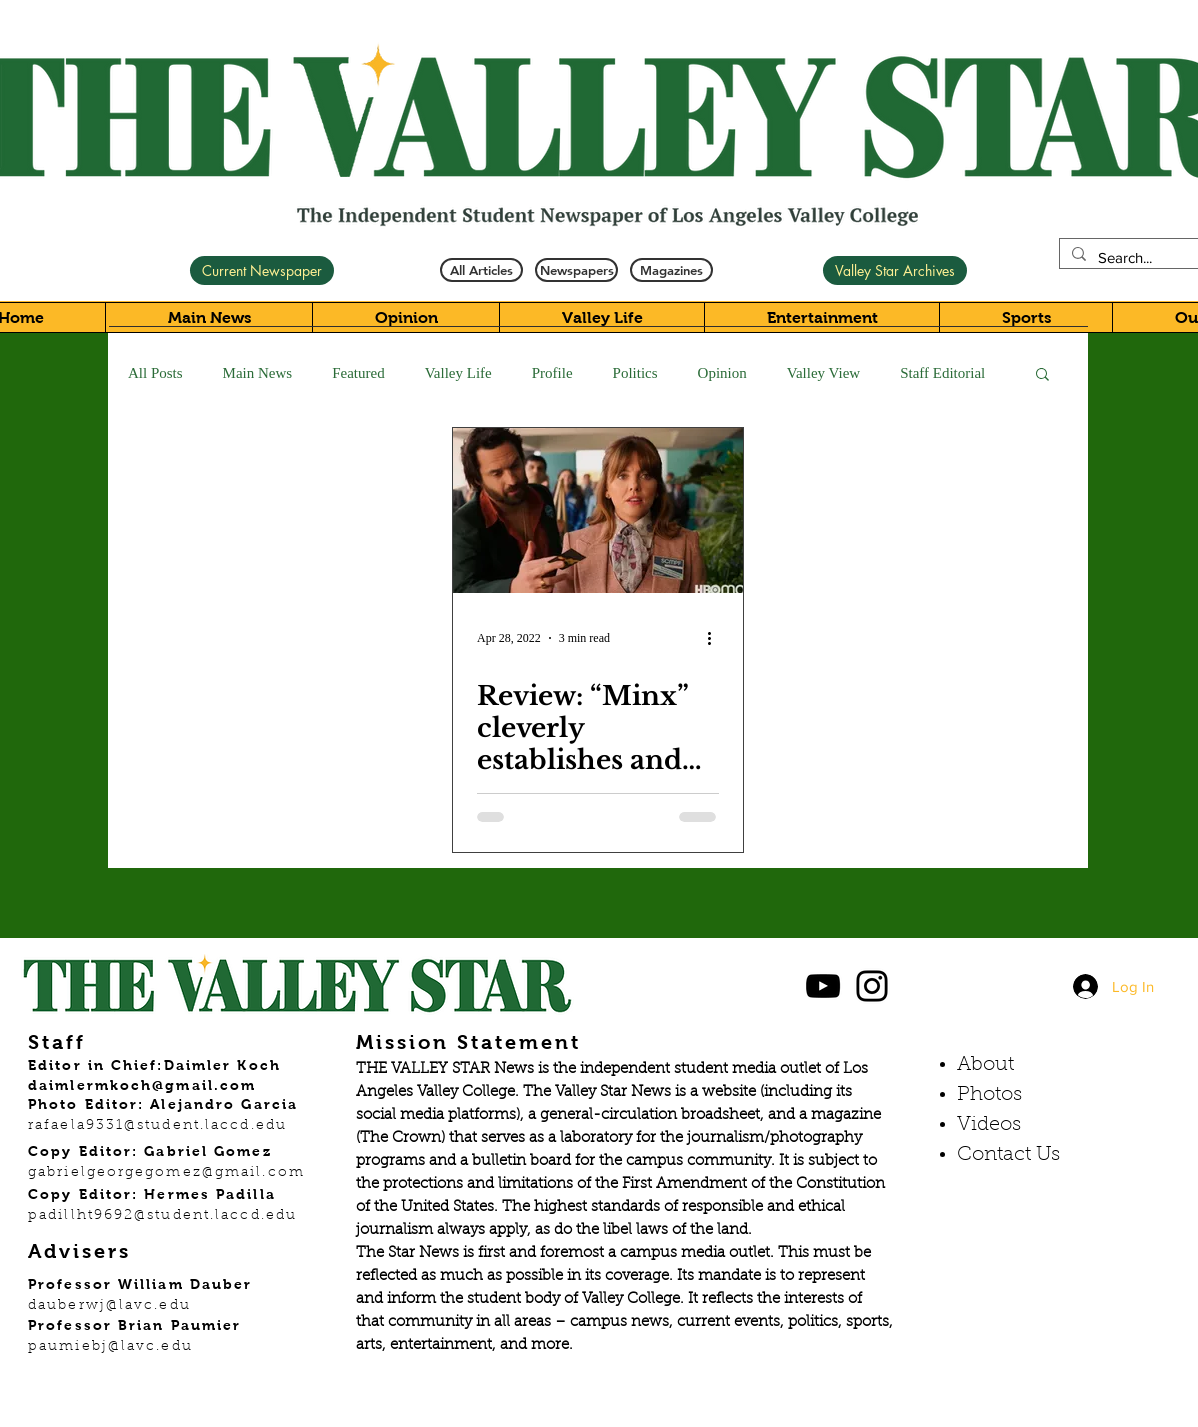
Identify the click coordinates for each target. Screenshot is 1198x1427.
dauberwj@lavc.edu (109, 1306)
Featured (358, 373)
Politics (635, 373)
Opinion (722, 373)
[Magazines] (671, 270)
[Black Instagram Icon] (872, 986)
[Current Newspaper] (262, 270)
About (985, 1065)
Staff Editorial (942, 373)
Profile (552, 373)
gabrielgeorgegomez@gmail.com (166, 1173)
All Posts (155, 373)
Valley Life (458, 373)
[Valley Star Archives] (895, 270)
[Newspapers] (576, 270)
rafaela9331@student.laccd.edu (157, 1126)
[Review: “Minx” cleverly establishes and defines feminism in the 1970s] (598, 510)
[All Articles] (481, 270)
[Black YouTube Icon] (823, 986)
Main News (258, 373)
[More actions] (716, 638)
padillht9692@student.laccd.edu (162, 1216)
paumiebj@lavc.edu (110, 1347)
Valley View (823, 373)
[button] (1042, 375)
